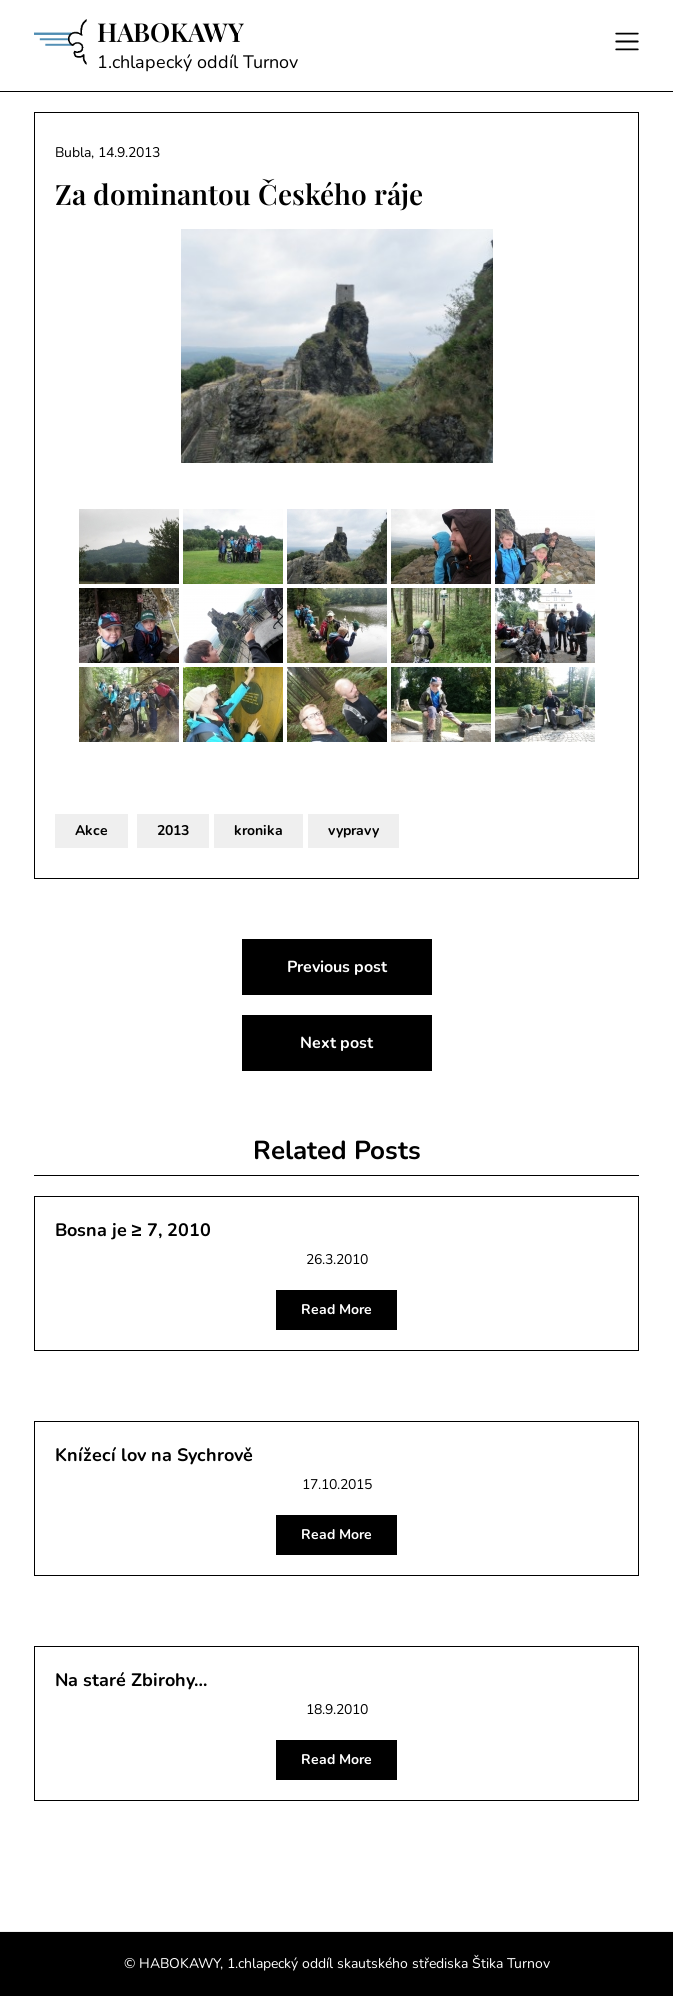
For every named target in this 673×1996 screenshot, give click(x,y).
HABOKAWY (170, 32)
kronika (258, 830)
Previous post (337, 967)
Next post (336, 1043)
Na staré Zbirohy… (131, 1680)
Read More (336, 1309)
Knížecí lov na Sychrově (154, 1455)
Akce (91, 830)
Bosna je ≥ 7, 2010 (133, 1230)
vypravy (353, 830)
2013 (173, 830)
